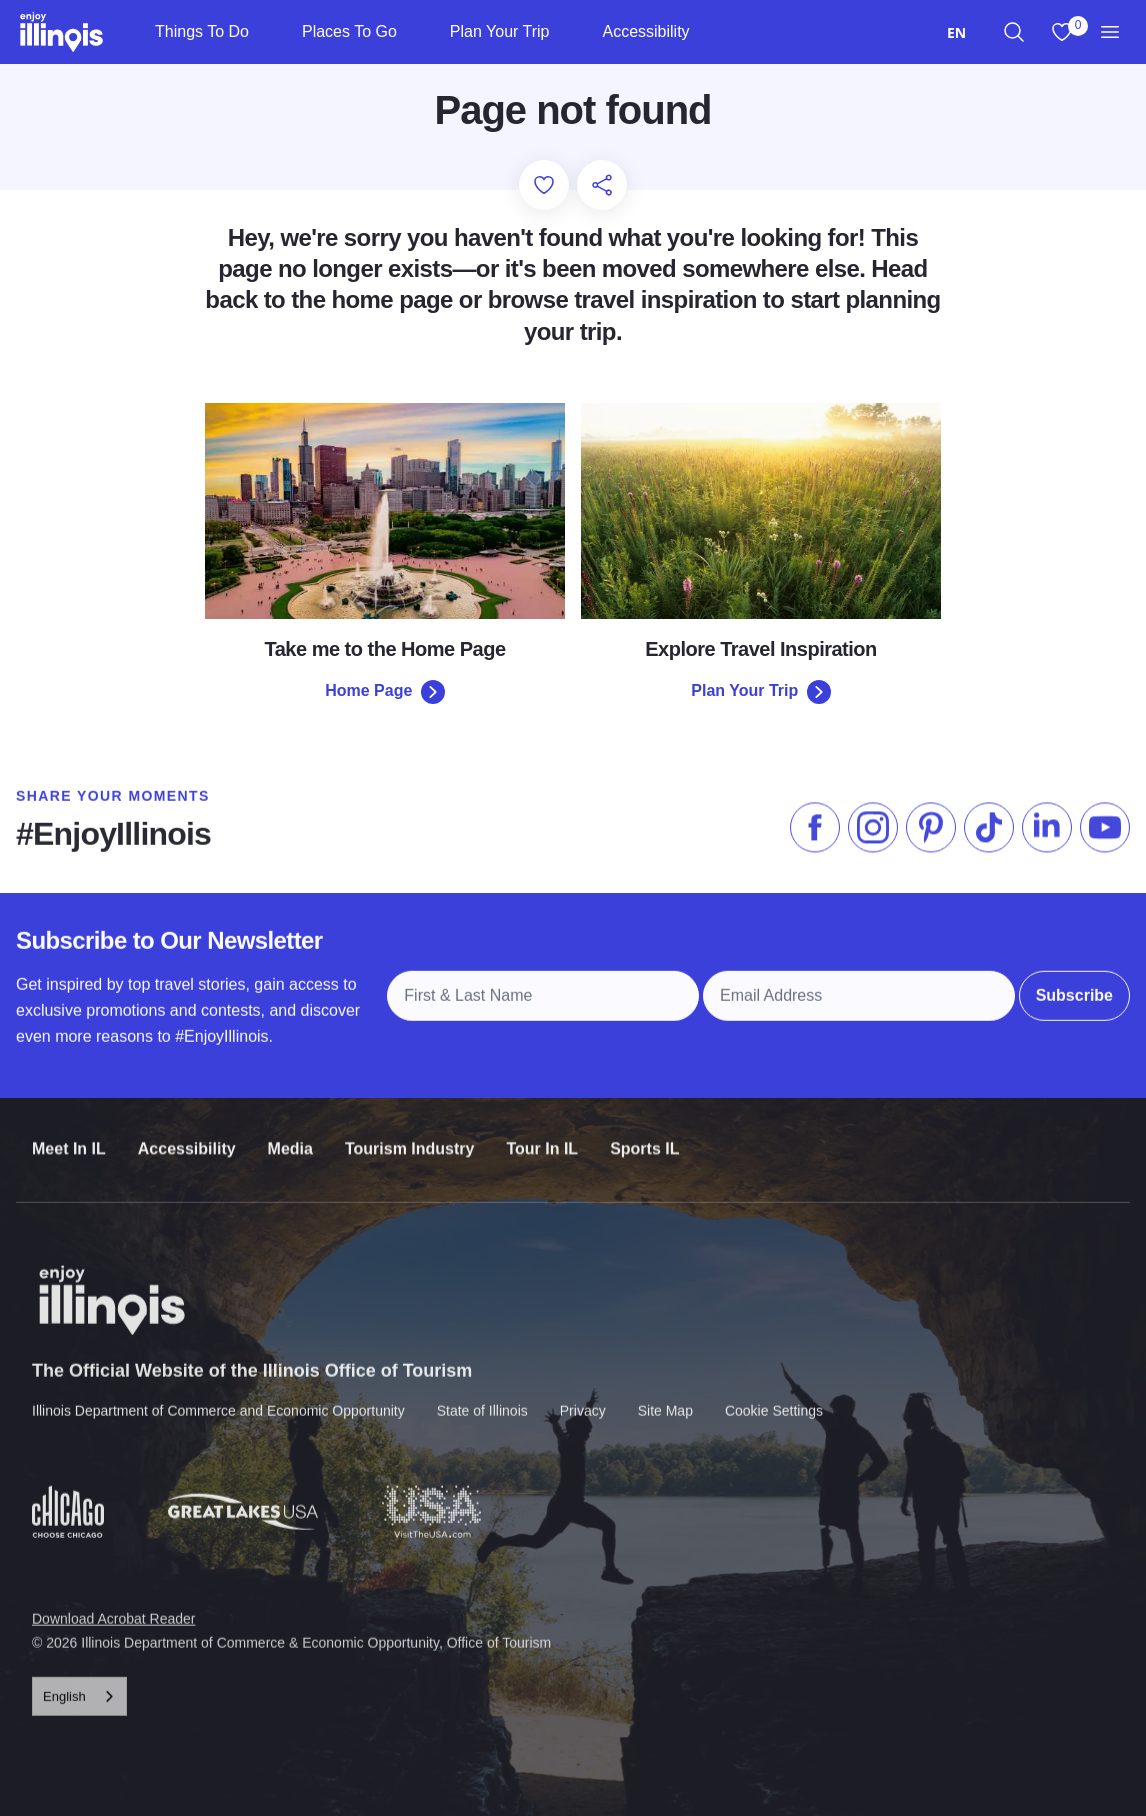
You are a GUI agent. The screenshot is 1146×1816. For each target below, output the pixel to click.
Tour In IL (542, 1137)
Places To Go (349, 31)
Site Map (665, 1397)
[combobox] (956, 32)
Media (290, 1137)
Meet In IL (69, 1137)
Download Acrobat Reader (113, 1605)
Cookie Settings (774, 1397)
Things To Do (202, 31)
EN (956, 32)
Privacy (583, 1397)
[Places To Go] (413, 32)
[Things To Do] (265, 32)
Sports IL (644, 1137)
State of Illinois (482, 1397)
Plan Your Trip (500, 31)
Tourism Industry (410, 1137)
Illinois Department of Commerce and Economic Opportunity (218, 1397)
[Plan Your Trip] (565, 32)
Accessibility (645, 31)
